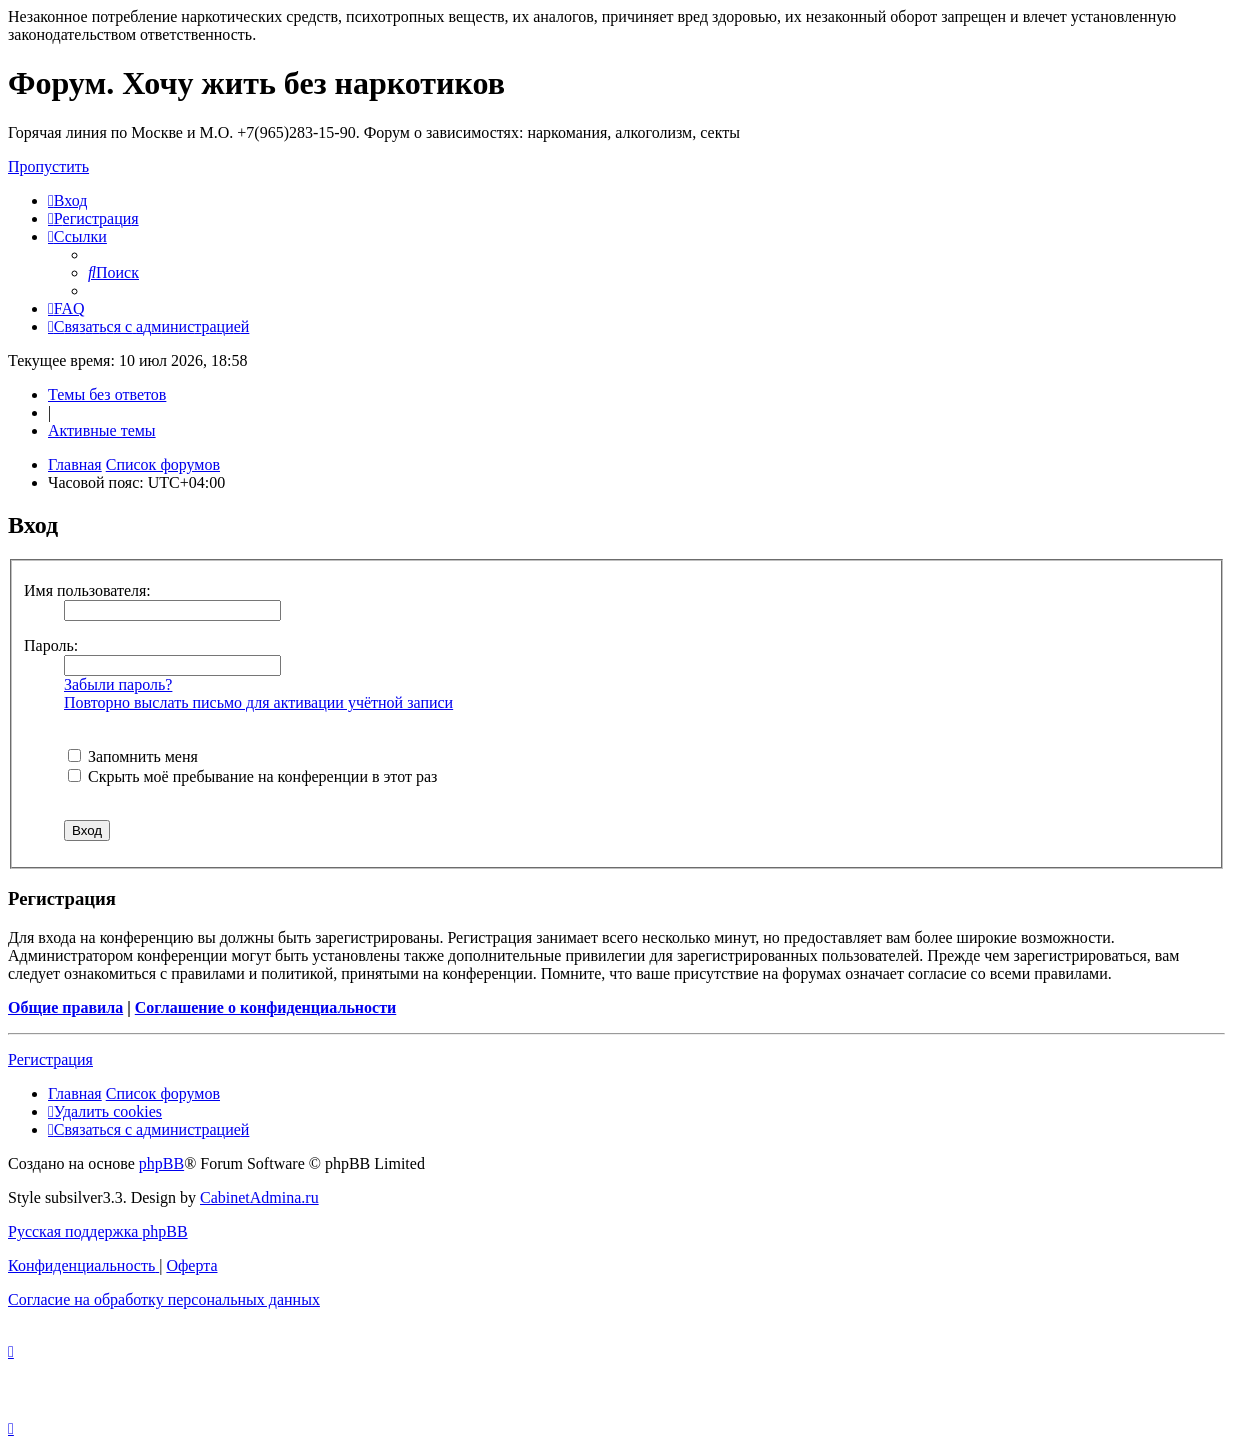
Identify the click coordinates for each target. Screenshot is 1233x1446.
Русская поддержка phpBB (98, 1231)
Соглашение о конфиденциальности (265, 1007)
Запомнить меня (133, 756)
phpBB (161, 1163)
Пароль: (51, 645)
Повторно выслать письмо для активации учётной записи (258, 702)
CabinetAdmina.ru (259, 1197)
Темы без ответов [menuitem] (107, 394)
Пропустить (48, 166)
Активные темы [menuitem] (102, 430)
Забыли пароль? (118, 684)
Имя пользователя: (87, 590)
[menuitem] (67, 200)
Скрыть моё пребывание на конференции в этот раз (252, 776)
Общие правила (65, 1007)
